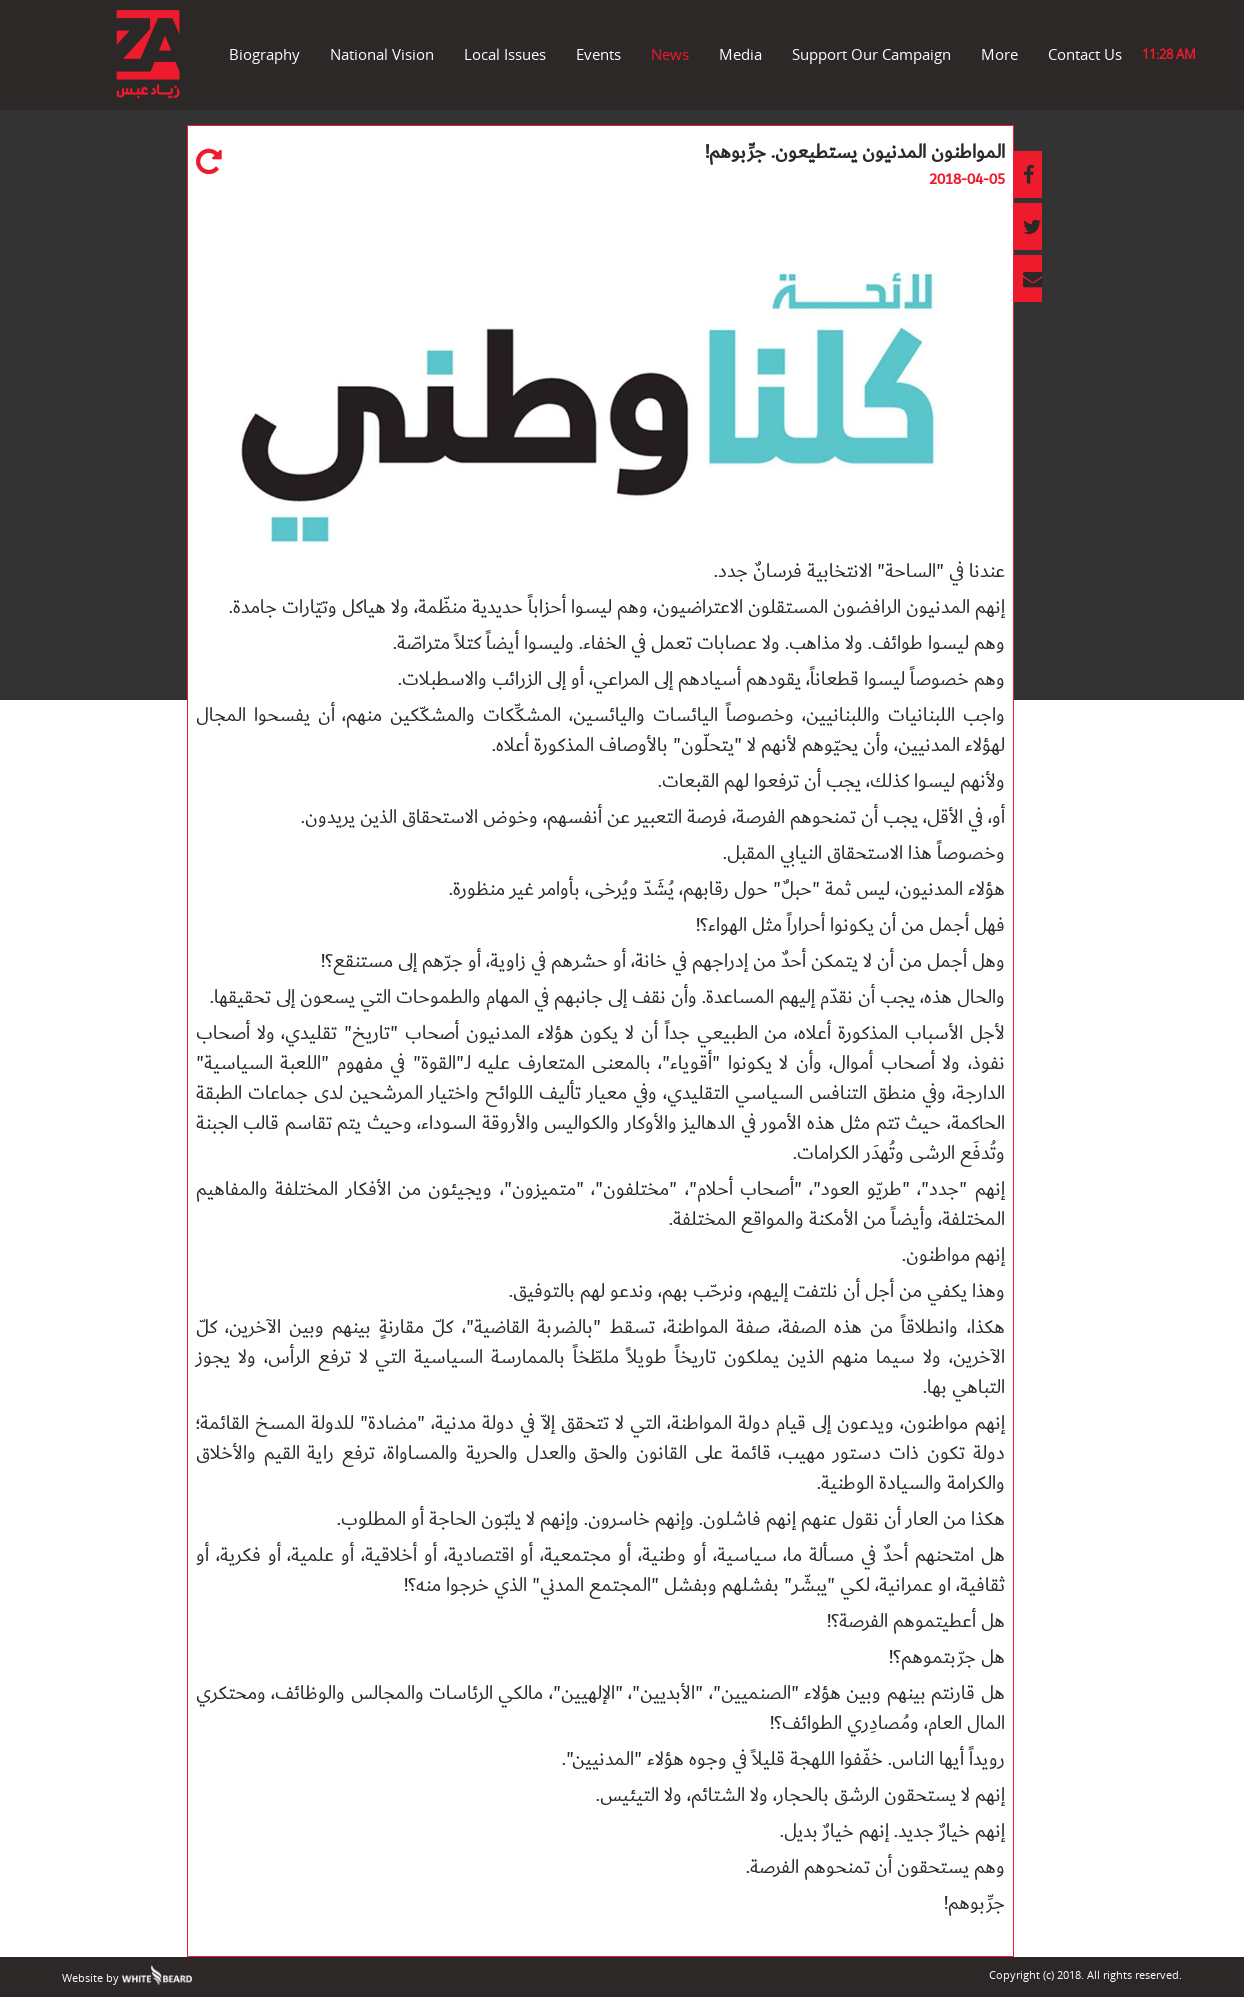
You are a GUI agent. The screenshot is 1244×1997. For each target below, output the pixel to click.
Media (740, 54)
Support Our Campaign (871, 54)
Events (598, 54)
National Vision (382, 54)
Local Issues (505, 54)
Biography (264, 54)
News (670, 54)
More (999, 54)
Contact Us (1085, 54)
